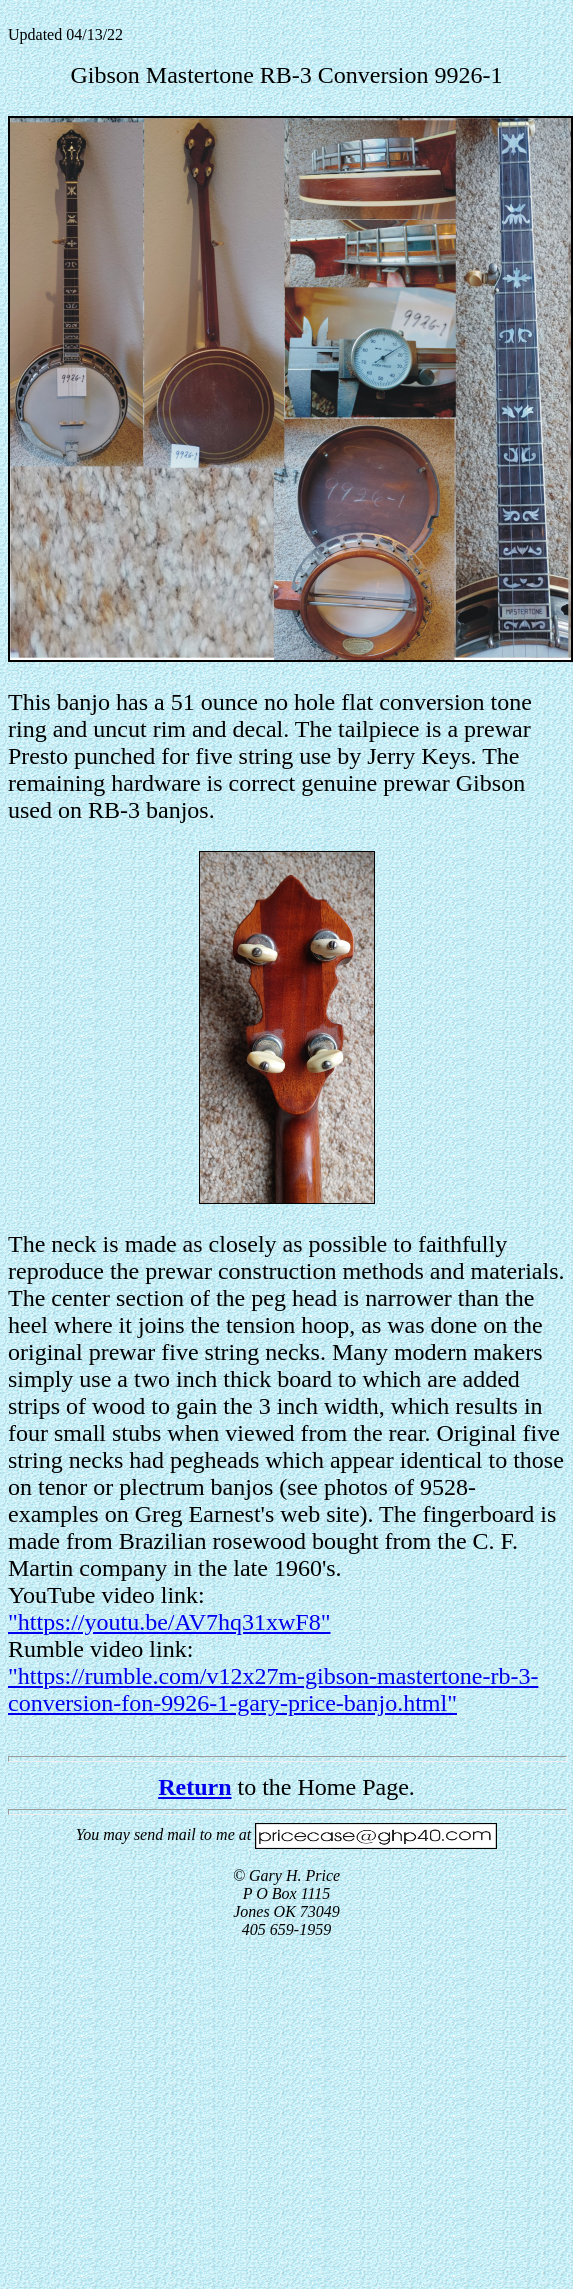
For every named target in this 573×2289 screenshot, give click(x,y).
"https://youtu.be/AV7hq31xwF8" (169, 1622)
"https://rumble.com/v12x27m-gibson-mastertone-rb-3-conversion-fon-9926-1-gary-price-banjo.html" (273, 1689)
